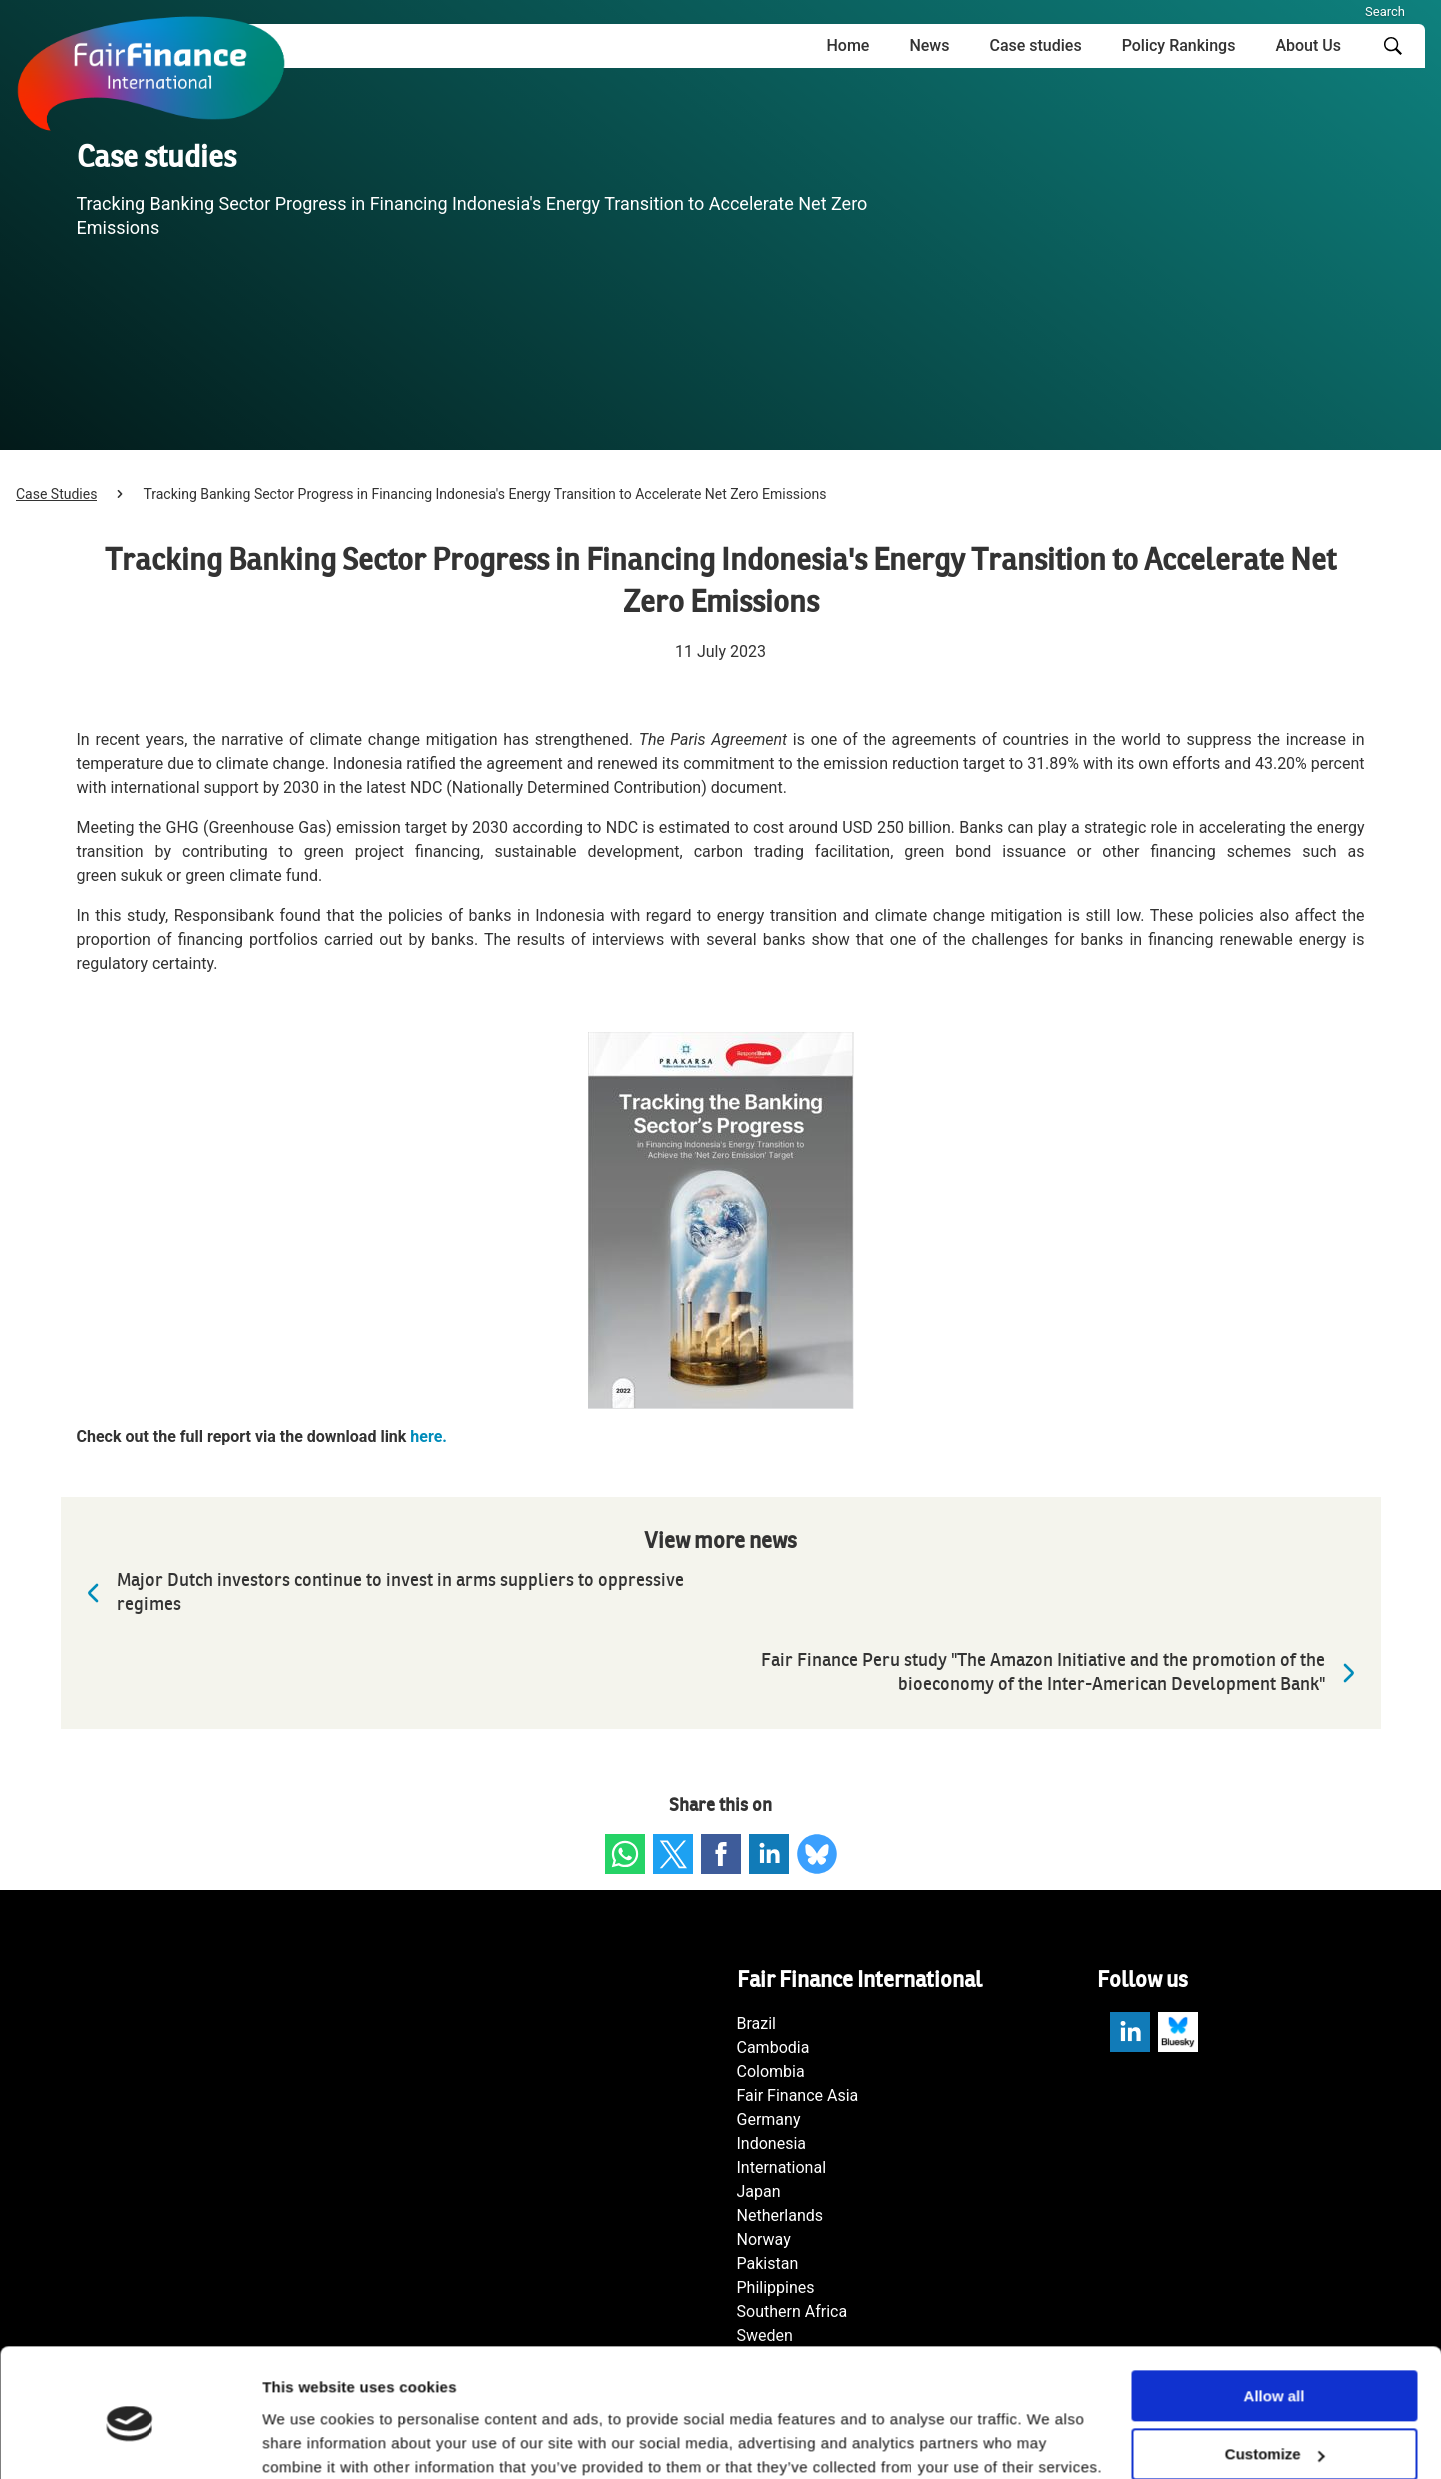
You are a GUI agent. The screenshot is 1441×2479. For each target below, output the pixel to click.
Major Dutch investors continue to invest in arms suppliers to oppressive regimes (380, 1592)
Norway (764, 2239)
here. (428, 1436)
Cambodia (773, 2047)
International (782, 2167)
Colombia (771, 2071)
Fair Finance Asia (798, 2095)
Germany (769, 2119)
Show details (308, 2439)
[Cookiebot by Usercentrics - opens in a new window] (129, 2440)
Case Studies (56, 494)
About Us (1308, 45)
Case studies (1035, 45)
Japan (759, 2191)
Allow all (1274, 2313)
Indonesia (772, 2143)
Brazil (757, 2023)
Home (847, 45)
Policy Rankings (1179, 45)
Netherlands (780, 2215)
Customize (1275, 2372)
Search (1385, 11)
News (929, 45)
